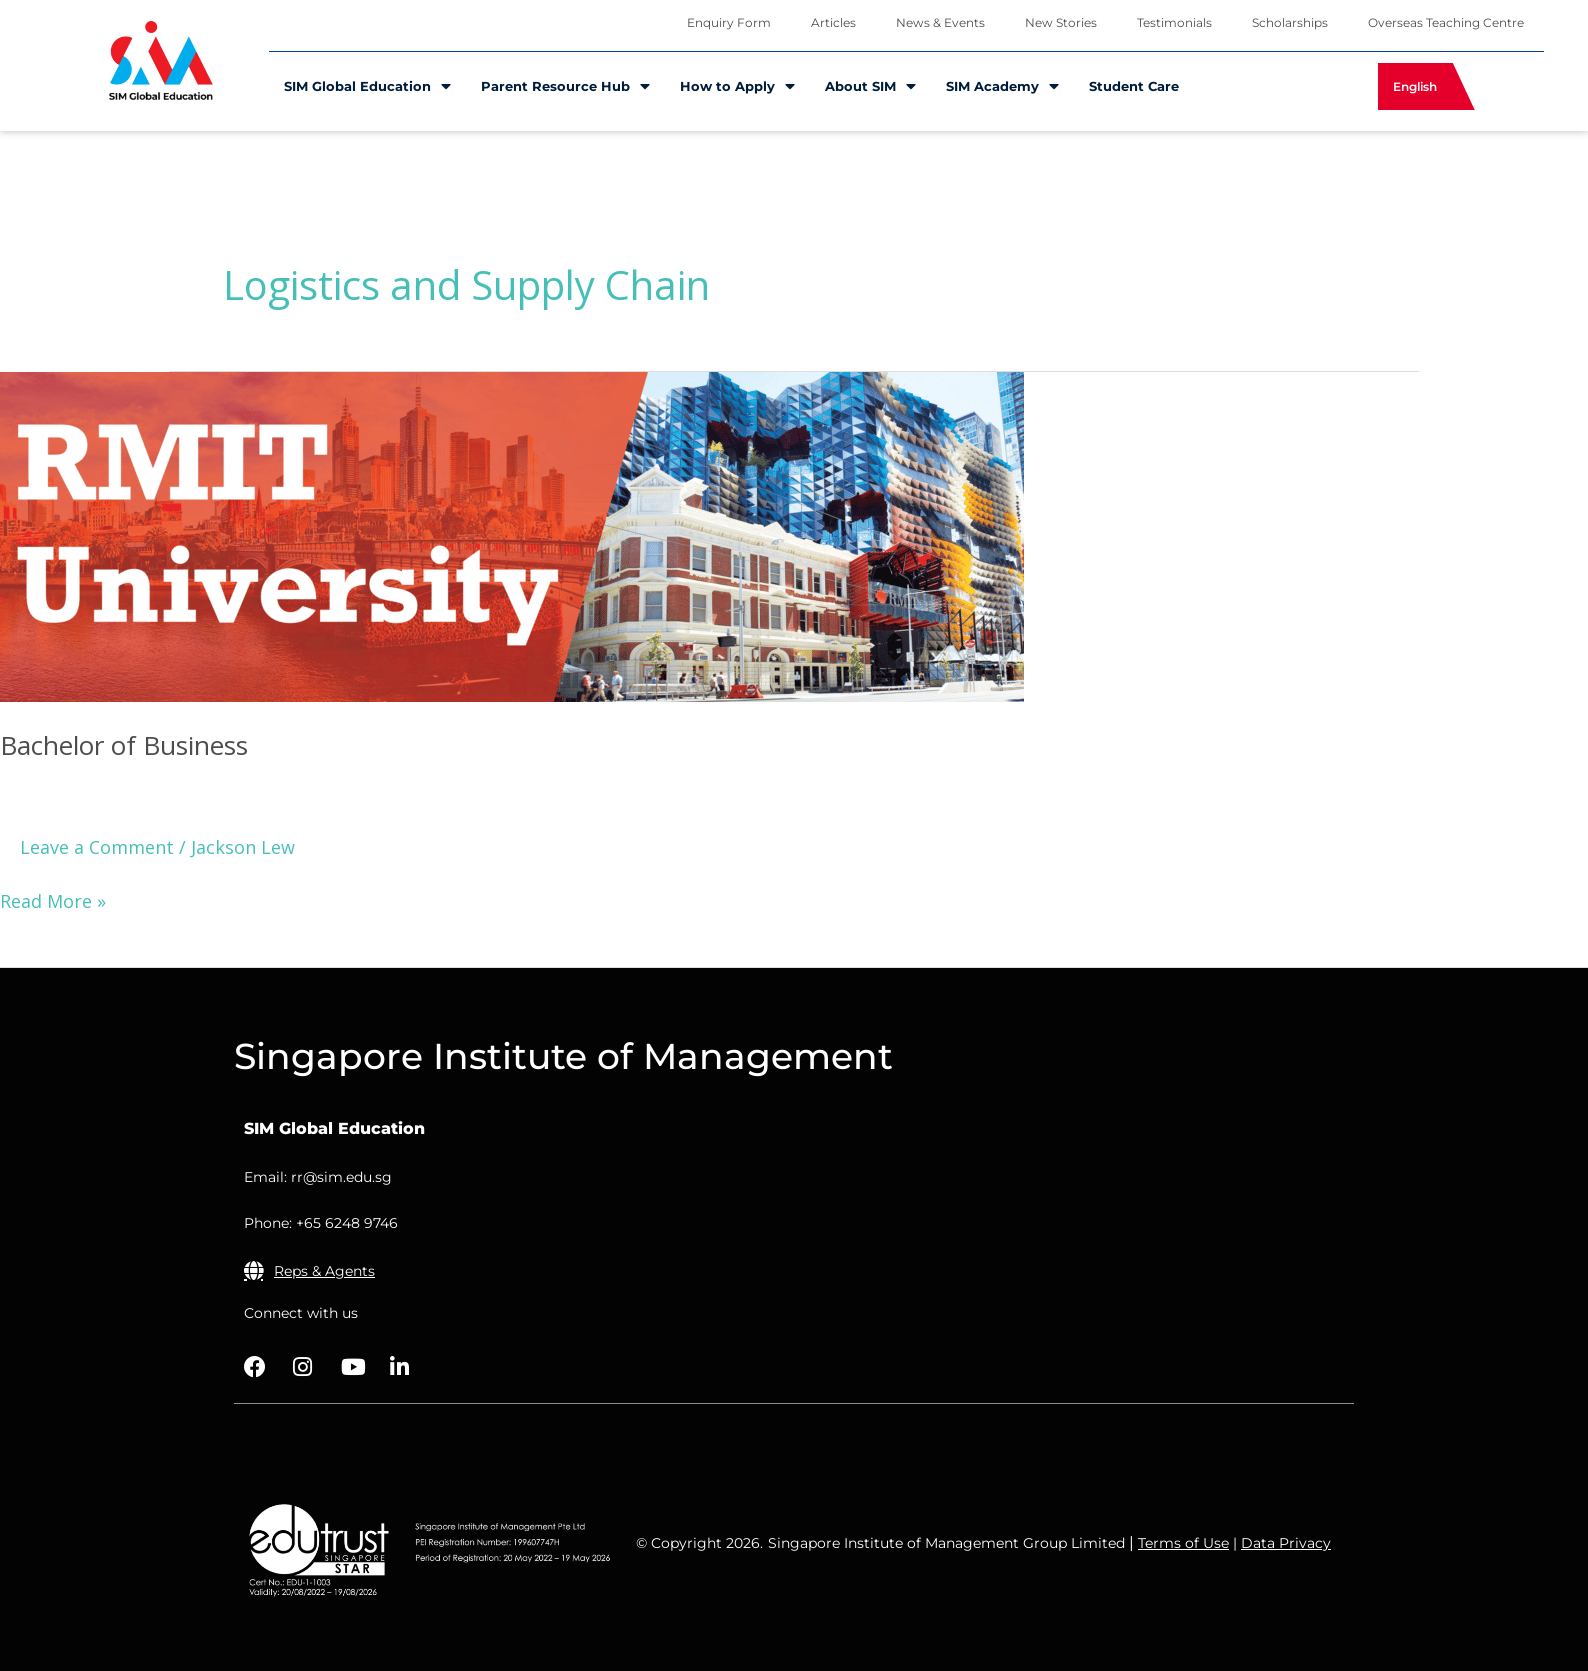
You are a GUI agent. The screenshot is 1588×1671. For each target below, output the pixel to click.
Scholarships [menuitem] (1290, 22)
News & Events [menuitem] (940, 22)
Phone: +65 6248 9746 (321, 1223)
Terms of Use (1183, 1543)
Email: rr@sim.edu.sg (318, 1177)
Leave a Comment (97, 847)
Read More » (53, 900)
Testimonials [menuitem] (1174, 22)
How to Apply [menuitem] (737, 86)
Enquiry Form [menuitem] (729, 22)
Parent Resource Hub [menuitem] (565, 86)
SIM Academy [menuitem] (1002, 86)
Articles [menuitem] (833, 22)
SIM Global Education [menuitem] (367, 86)
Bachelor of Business (124, 745)
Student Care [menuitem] (1134, 86)
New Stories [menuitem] (1061, 22)
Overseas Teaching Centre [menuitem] (1446, 22)
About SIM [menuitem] (870, 86)
